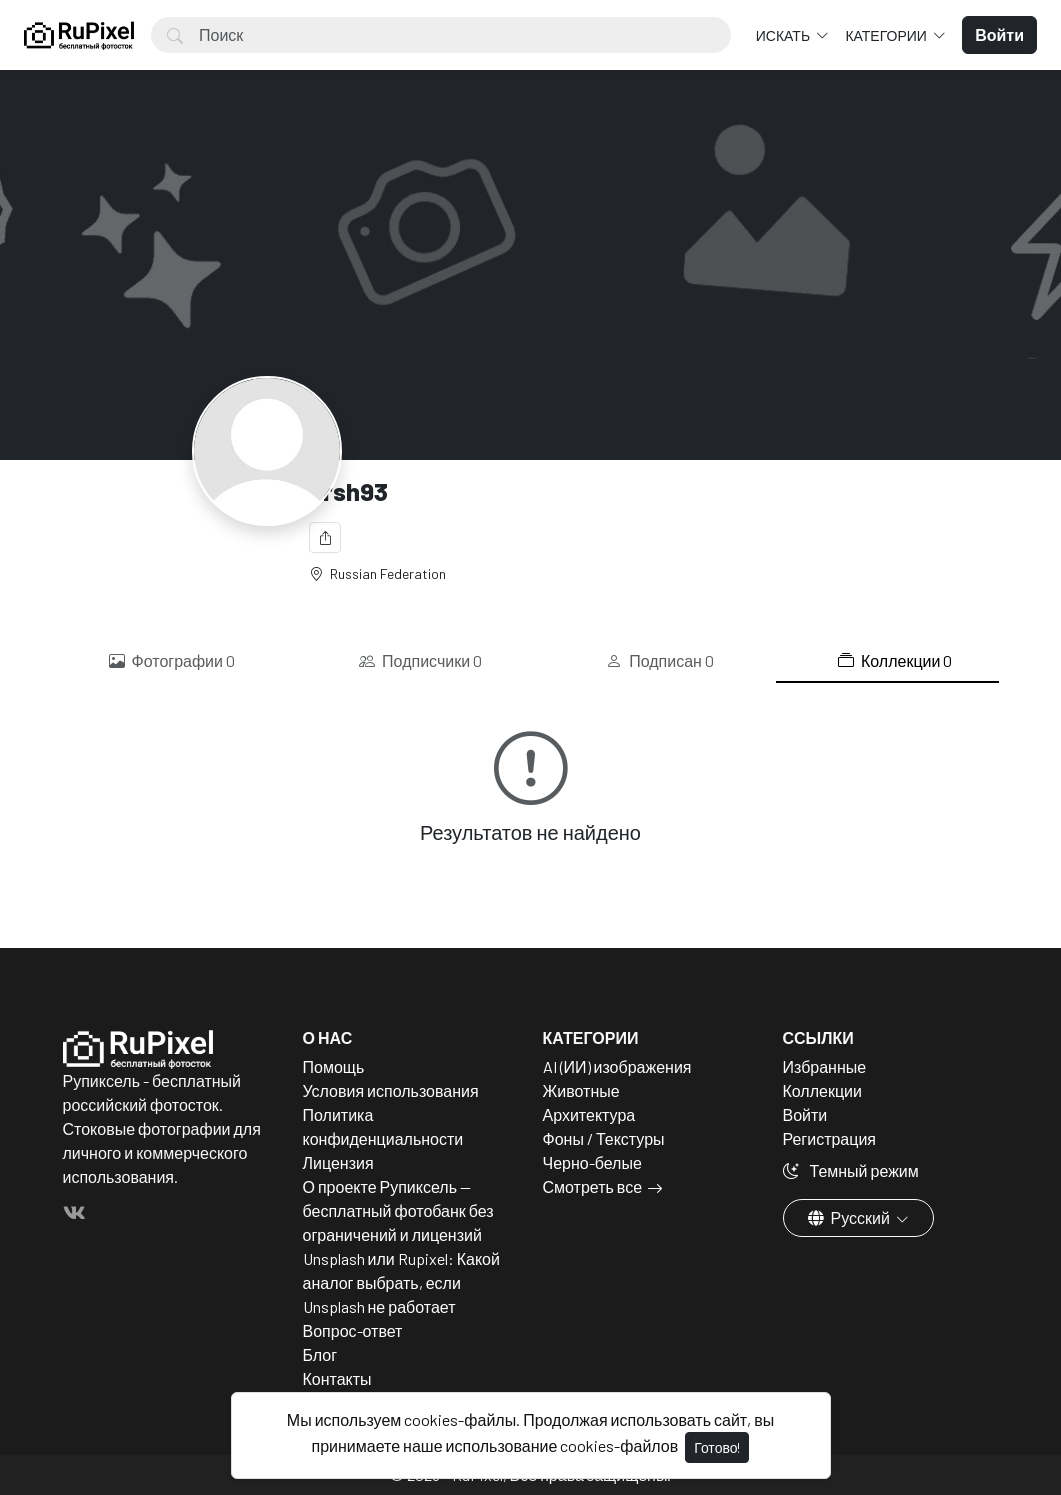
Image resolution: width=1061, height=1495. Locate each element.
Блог (320, 1354)
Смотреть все (593, 1186)
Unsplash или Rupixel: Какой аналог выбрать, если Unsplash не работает (401, 1282)
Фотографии (172, 661)
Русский (850, 1217)
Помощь (334, 1066)
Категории (887, 35)
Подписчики (420, 661)
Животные (581, 1090)
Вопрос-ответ (353, 1330)
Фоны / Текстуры (604, 1138)
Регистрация (830, 1138)
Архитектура (589, 1114)
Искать (784, 35)
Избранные (825, 1066)
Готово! (717, 1447)
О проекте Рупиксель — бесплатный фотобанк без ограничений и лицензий (398, 1210)
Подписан (660, 661)
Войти (805, 1114)
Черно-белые (592, 1162)
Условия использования (391, 1090)
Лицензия (338, 1162)
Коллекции (895, 661)
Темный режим (851, 1170)
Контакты (337, 1378)
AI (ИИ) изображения (617, 1066)
